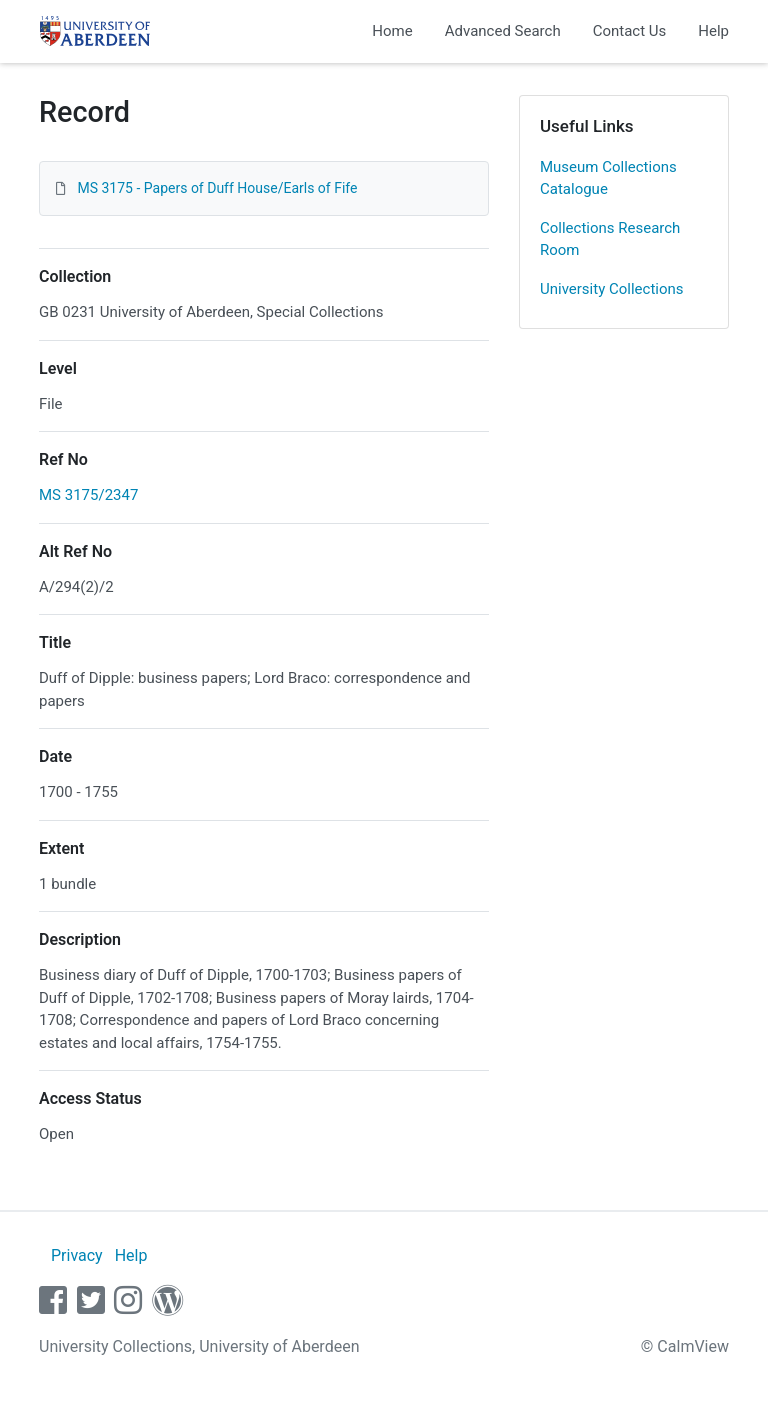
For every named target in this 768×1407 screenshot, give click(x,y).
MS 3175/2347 (88, 495)
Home (392, 31)
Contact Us (630, 31)
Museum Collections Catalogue (608, 178)
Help (713, 31)
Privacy (77, 1255)
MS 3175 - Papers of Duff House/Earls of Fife (217, 188)
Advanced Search (503, 31)
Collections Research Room (610, 239)
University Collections (612, 289)
